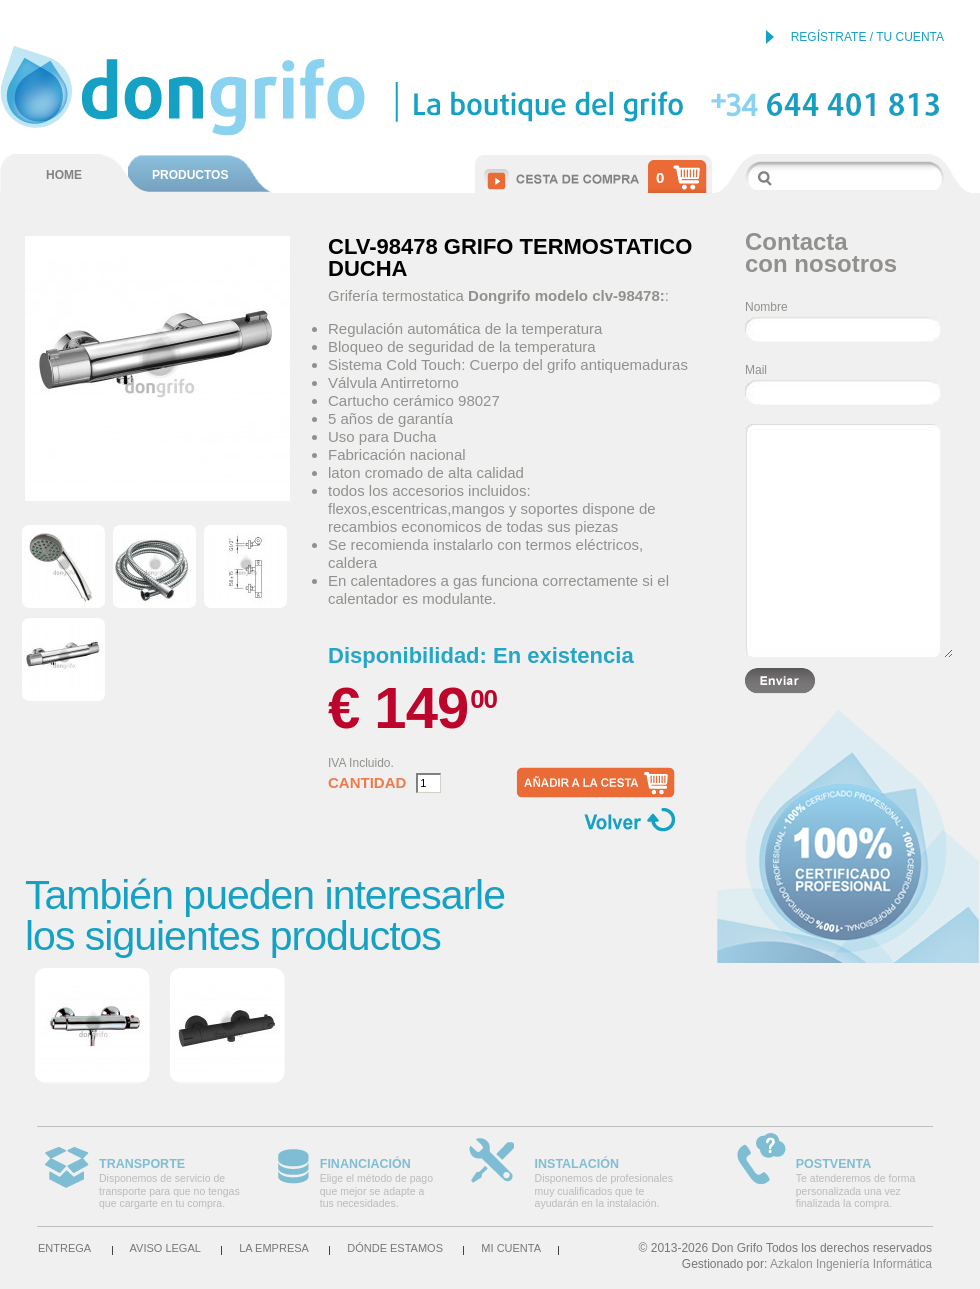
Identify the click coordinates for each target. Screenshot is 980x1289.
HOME (64, 175)
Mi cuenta (511, 1248)
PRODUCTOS (190, 175)
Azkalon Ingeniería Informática (851, 1264)
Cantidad (367, 783)
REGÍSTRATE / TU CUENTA (867, 37)
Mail (756, 370)
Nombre (766, 307)
